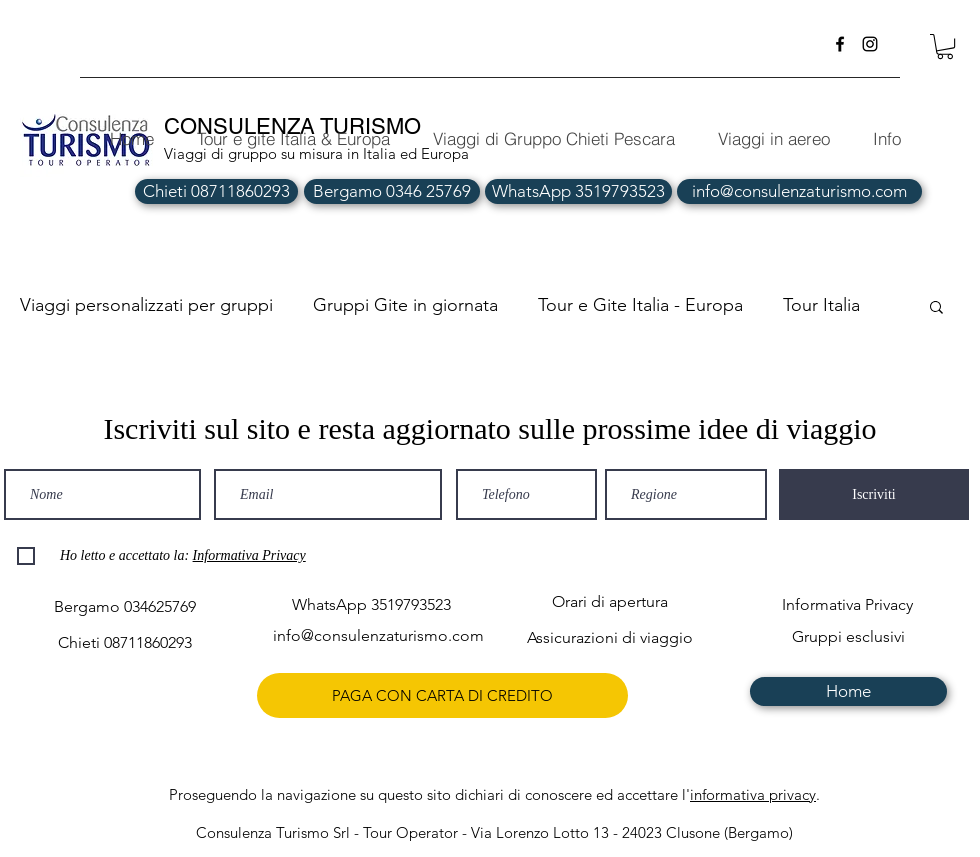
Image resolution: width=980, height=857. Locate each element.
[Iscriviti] (874, 494)
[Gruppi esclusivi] (848, 637)
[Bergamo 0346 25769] (392, 191)
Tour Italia (821, 305)
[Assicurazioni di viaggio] (609, 638)
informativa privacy (753, 794)
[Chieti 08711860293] (216, 191)
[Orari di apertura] (609, 602)
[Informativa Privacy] (847, 605)
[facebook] (840, 44)
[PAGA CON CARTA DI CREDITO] (442, 695)
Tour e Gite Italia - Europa (640, 305)
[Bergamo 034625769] (124, 607)
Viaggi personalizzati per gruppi (146, 305)
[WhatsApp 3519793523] (578, 191)
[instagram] (870, 44)
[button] (945, 46)
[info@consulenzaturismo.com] (799, 191)
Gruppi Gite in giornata (405, 305)
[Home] (848, 691)
